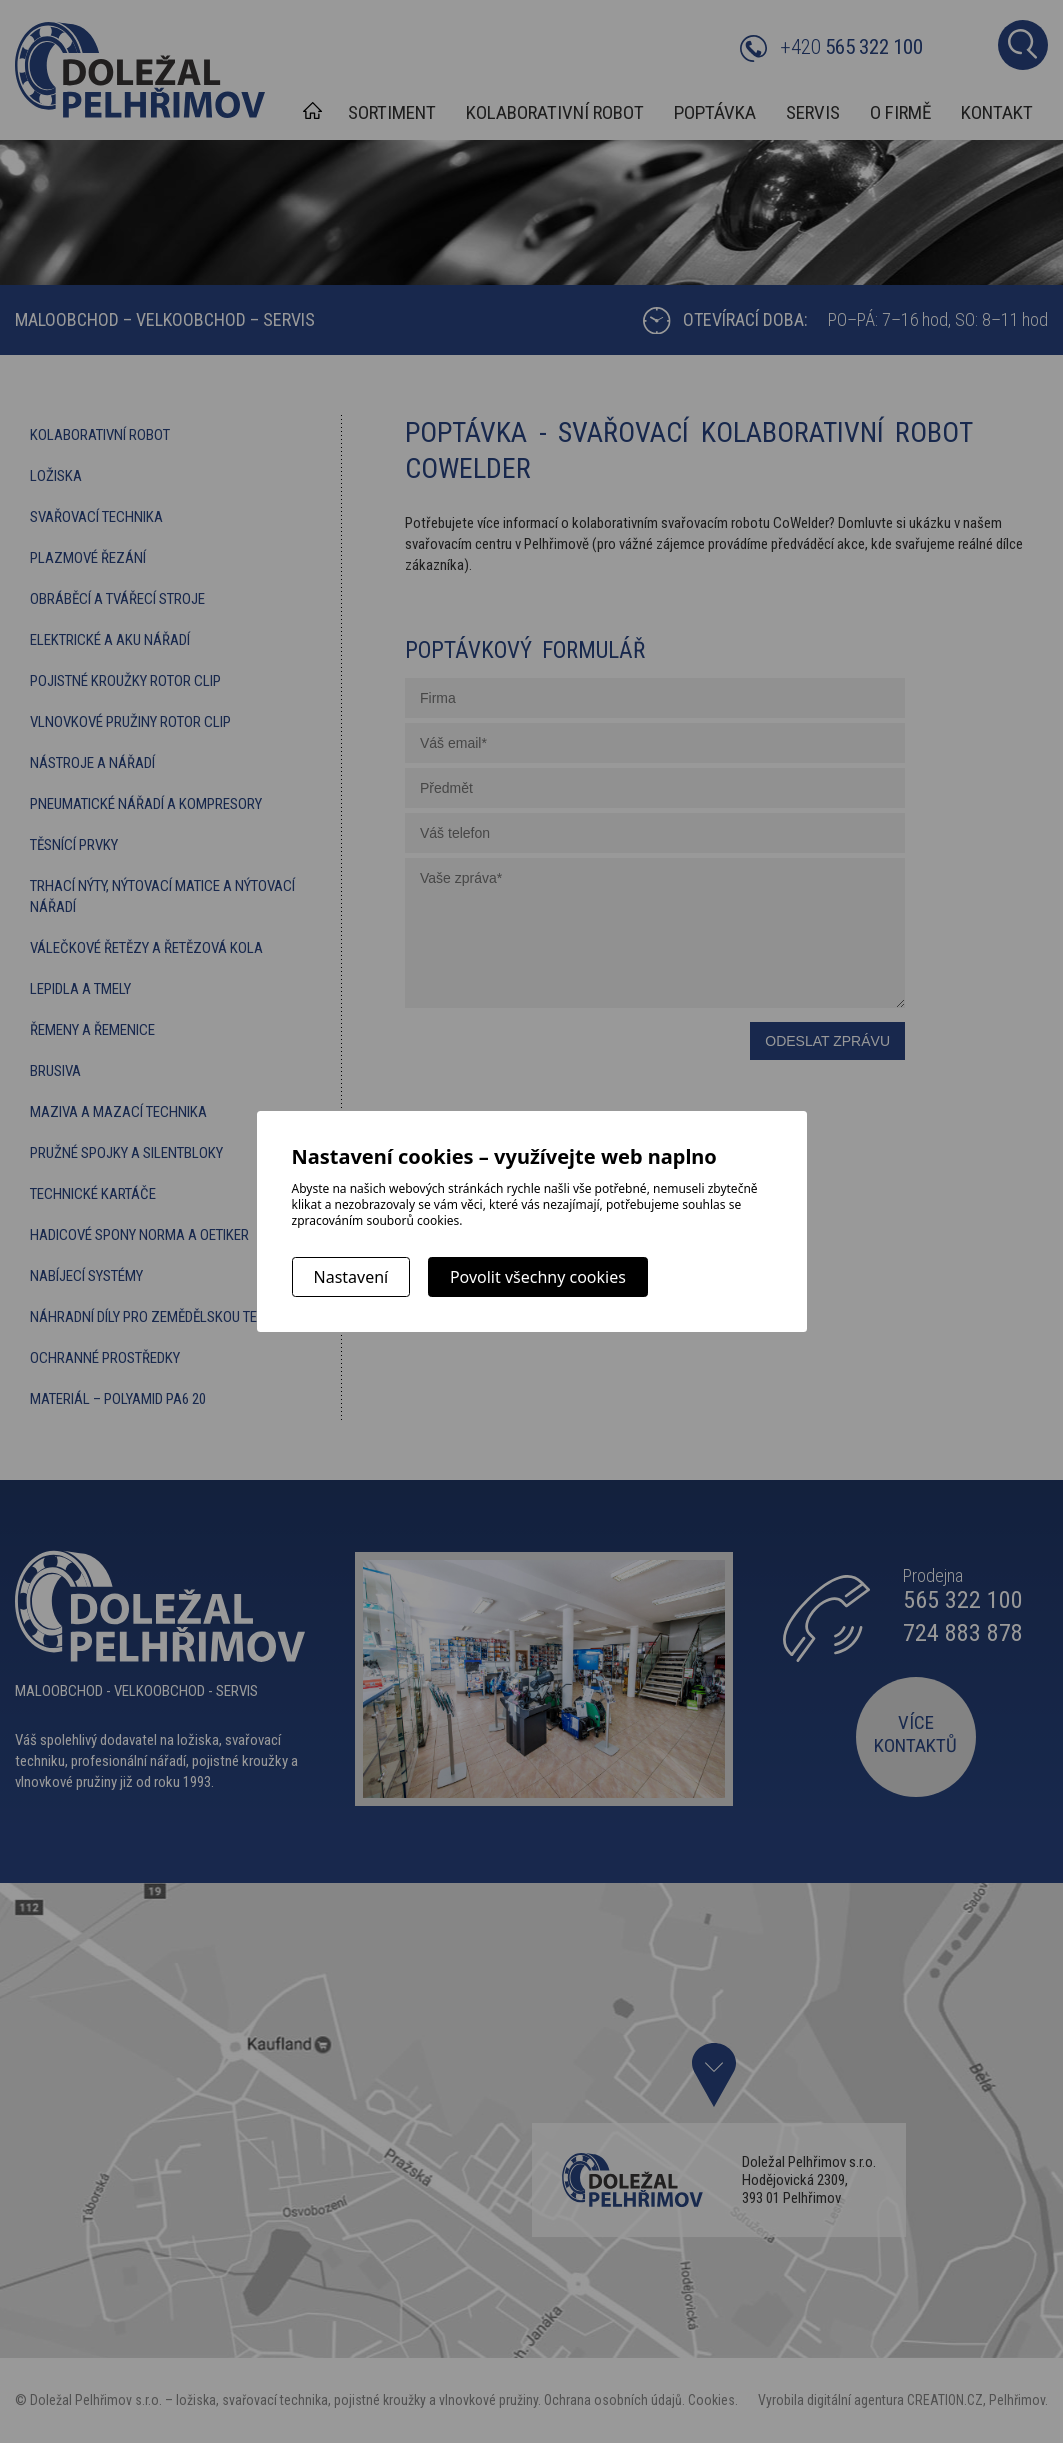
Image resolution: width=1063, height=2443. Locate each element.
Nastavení (351, 1277)
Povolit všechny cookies (538, 1277)
